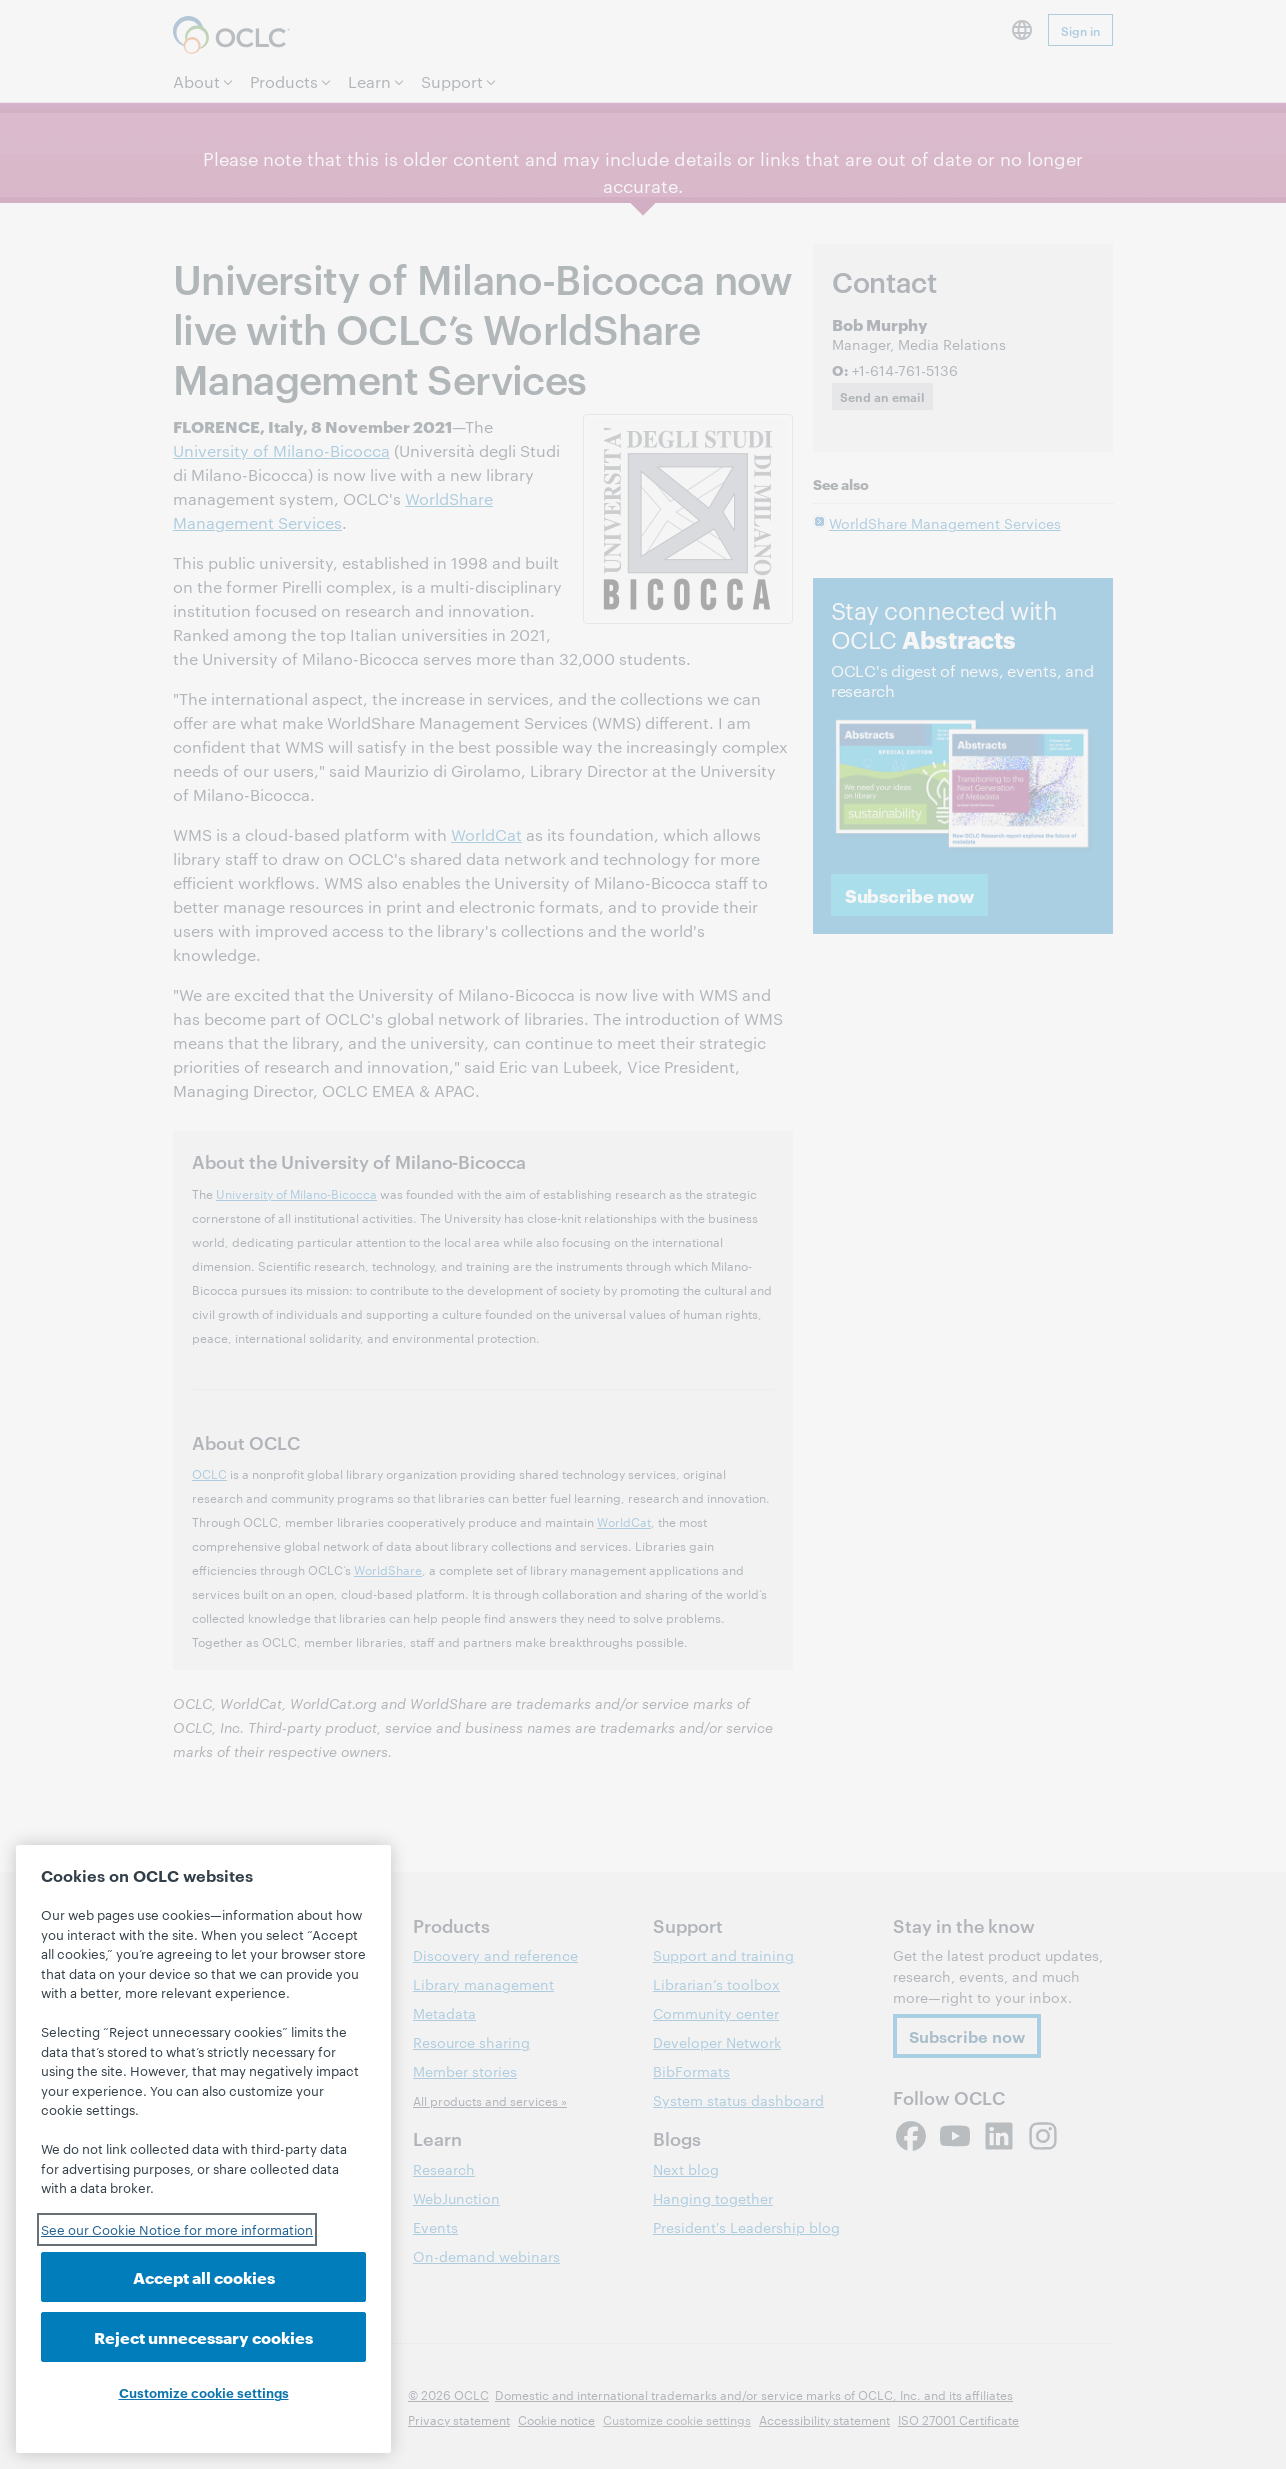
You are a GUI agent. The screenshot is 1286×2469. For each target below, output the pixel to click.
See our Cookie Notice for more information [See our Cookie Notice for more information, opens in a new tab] (177, 2229)
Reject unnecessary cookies (203, 2336)
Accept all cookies (204, 2276)
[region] (203, 2149)
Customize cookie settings (204, 2392)
